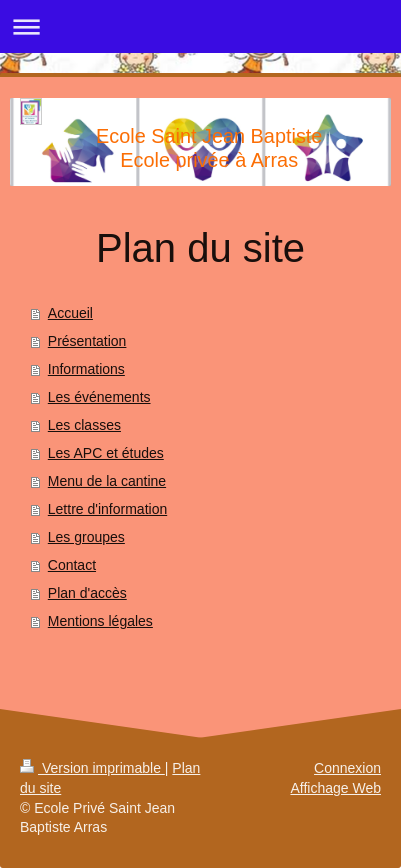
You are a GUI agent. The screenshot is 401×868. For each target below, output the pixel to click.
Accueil (70, 313)
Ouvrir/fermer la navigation (200, 26)
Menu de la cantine (107, 481)
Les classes (84, 425)
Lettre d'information (107, 509)
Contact (72, 565)
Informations (86, 369)
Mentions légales (100, 621)
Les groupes (86, 537)
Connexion (347, 768)
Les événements (99, 397)
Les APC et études (106, 453)
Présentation (87, 341)
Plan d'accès (87, 593)
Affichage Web (335, 788)
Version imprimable (92, 768)
